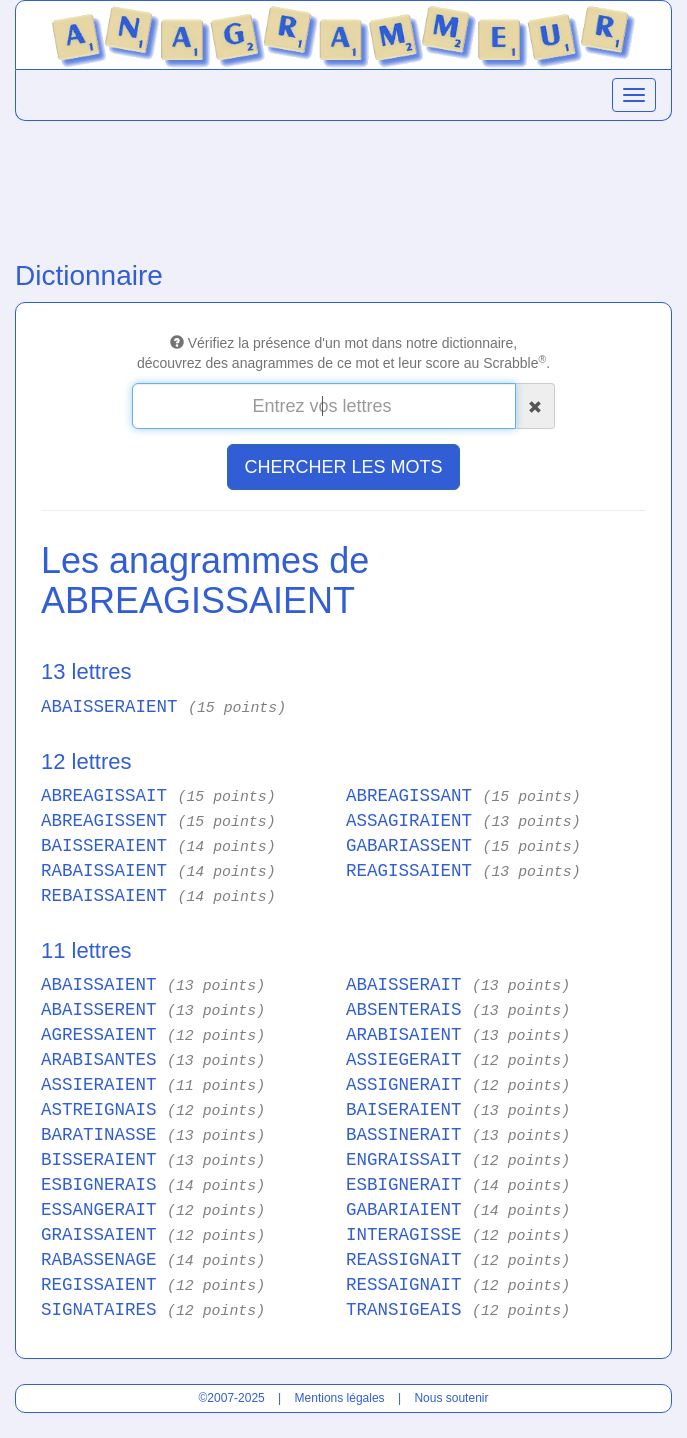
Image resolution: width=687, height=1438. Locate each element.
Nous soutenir (451, 1398)
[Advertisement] (343, 186)
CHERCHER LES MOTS (343, 467)
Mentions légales (340, 1398)
